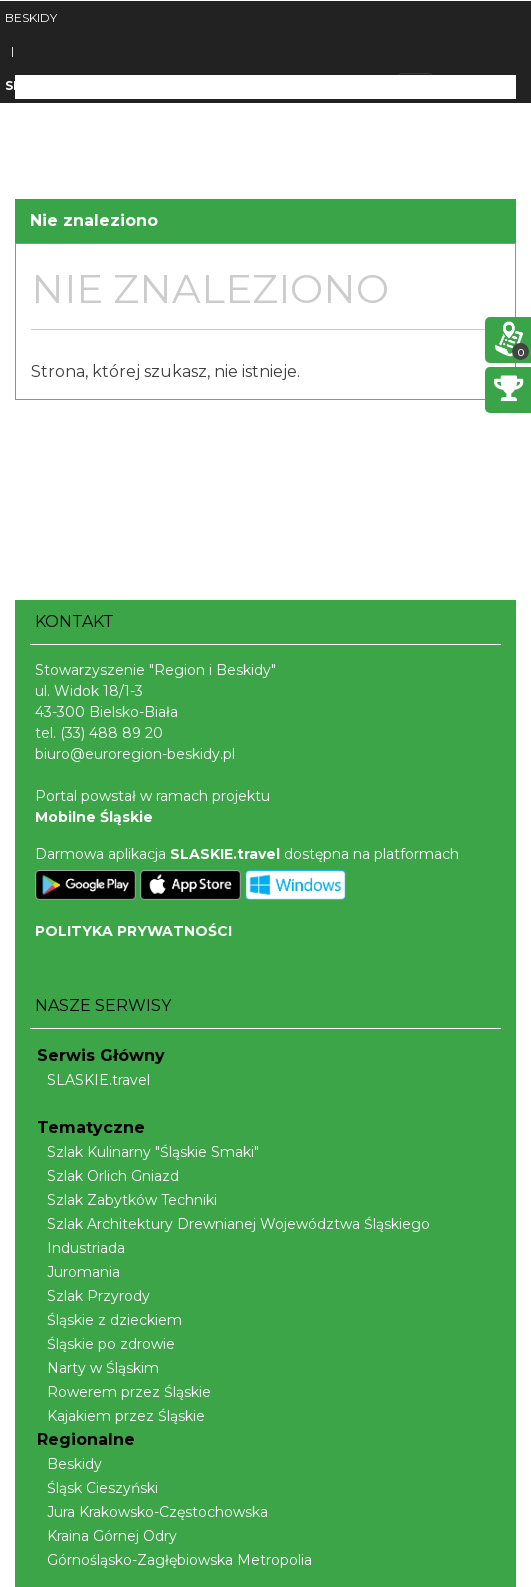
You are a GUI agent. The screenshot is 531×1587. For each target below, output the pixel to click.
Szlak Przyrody (93, 1296)
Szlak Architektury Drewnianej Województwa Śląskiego (233, 1224)
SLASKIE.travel (93, 1080)
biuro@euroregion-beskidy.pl (135, 754)
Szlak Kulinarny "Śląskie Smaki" (148, 1152)
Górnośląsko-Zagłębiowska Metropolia (174, 1560)
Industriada (81, 1248)
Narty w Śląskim (98, 1368)
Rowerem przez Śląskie (124, 1392)
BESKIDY (31, 17)
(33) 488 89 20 (111, 733)
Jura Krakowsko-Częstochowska (152, 1512)
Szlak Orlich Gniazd (108, 1176)
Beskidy (69, 1464)
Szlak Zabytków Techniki (127, 1200)
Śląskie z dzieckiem (109, 1320)
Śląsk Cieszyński (97, 1488)
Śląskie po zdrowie (106, 1344)
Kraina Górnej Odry (107, 1536)
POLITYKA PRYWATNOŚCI (133, 931)
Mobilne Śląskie (94, 817)
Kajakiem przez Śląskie (121, 1416)
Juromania (78, 1272)
